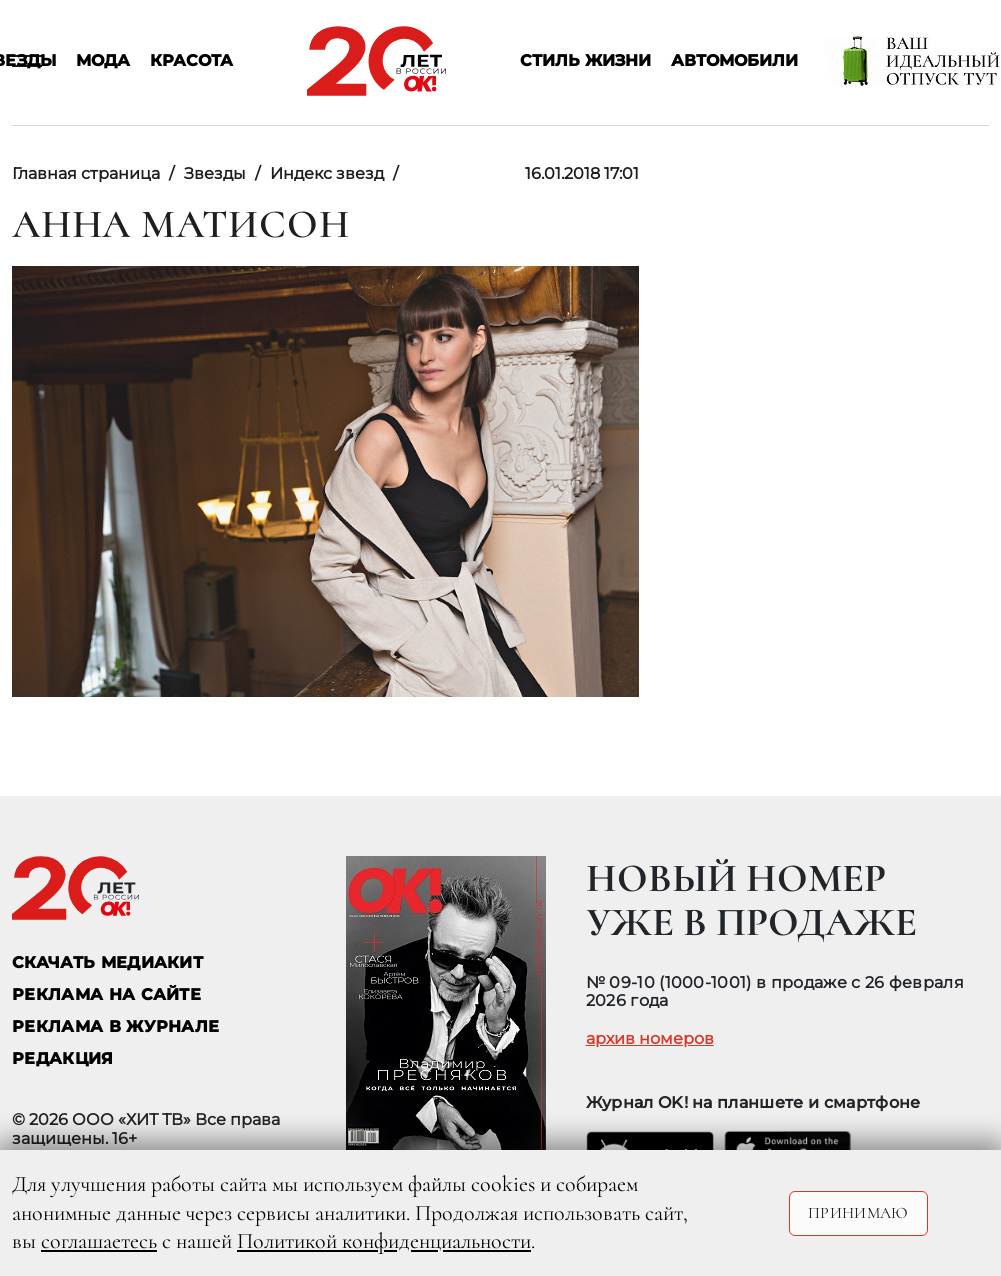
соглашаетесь (99, 1241)
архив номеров (650, 1039)
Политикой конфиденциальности (384, 1241)
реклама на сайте (106, 994)
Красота (191, 61)
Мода (103, 61)
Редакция (63, 1058)
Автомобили (734, 61)
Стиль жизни (585, 61)
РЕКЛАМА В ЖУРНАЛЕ (115, 1026)
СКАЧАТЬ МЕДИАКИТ (107, 962)
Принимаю (858, 1213)
